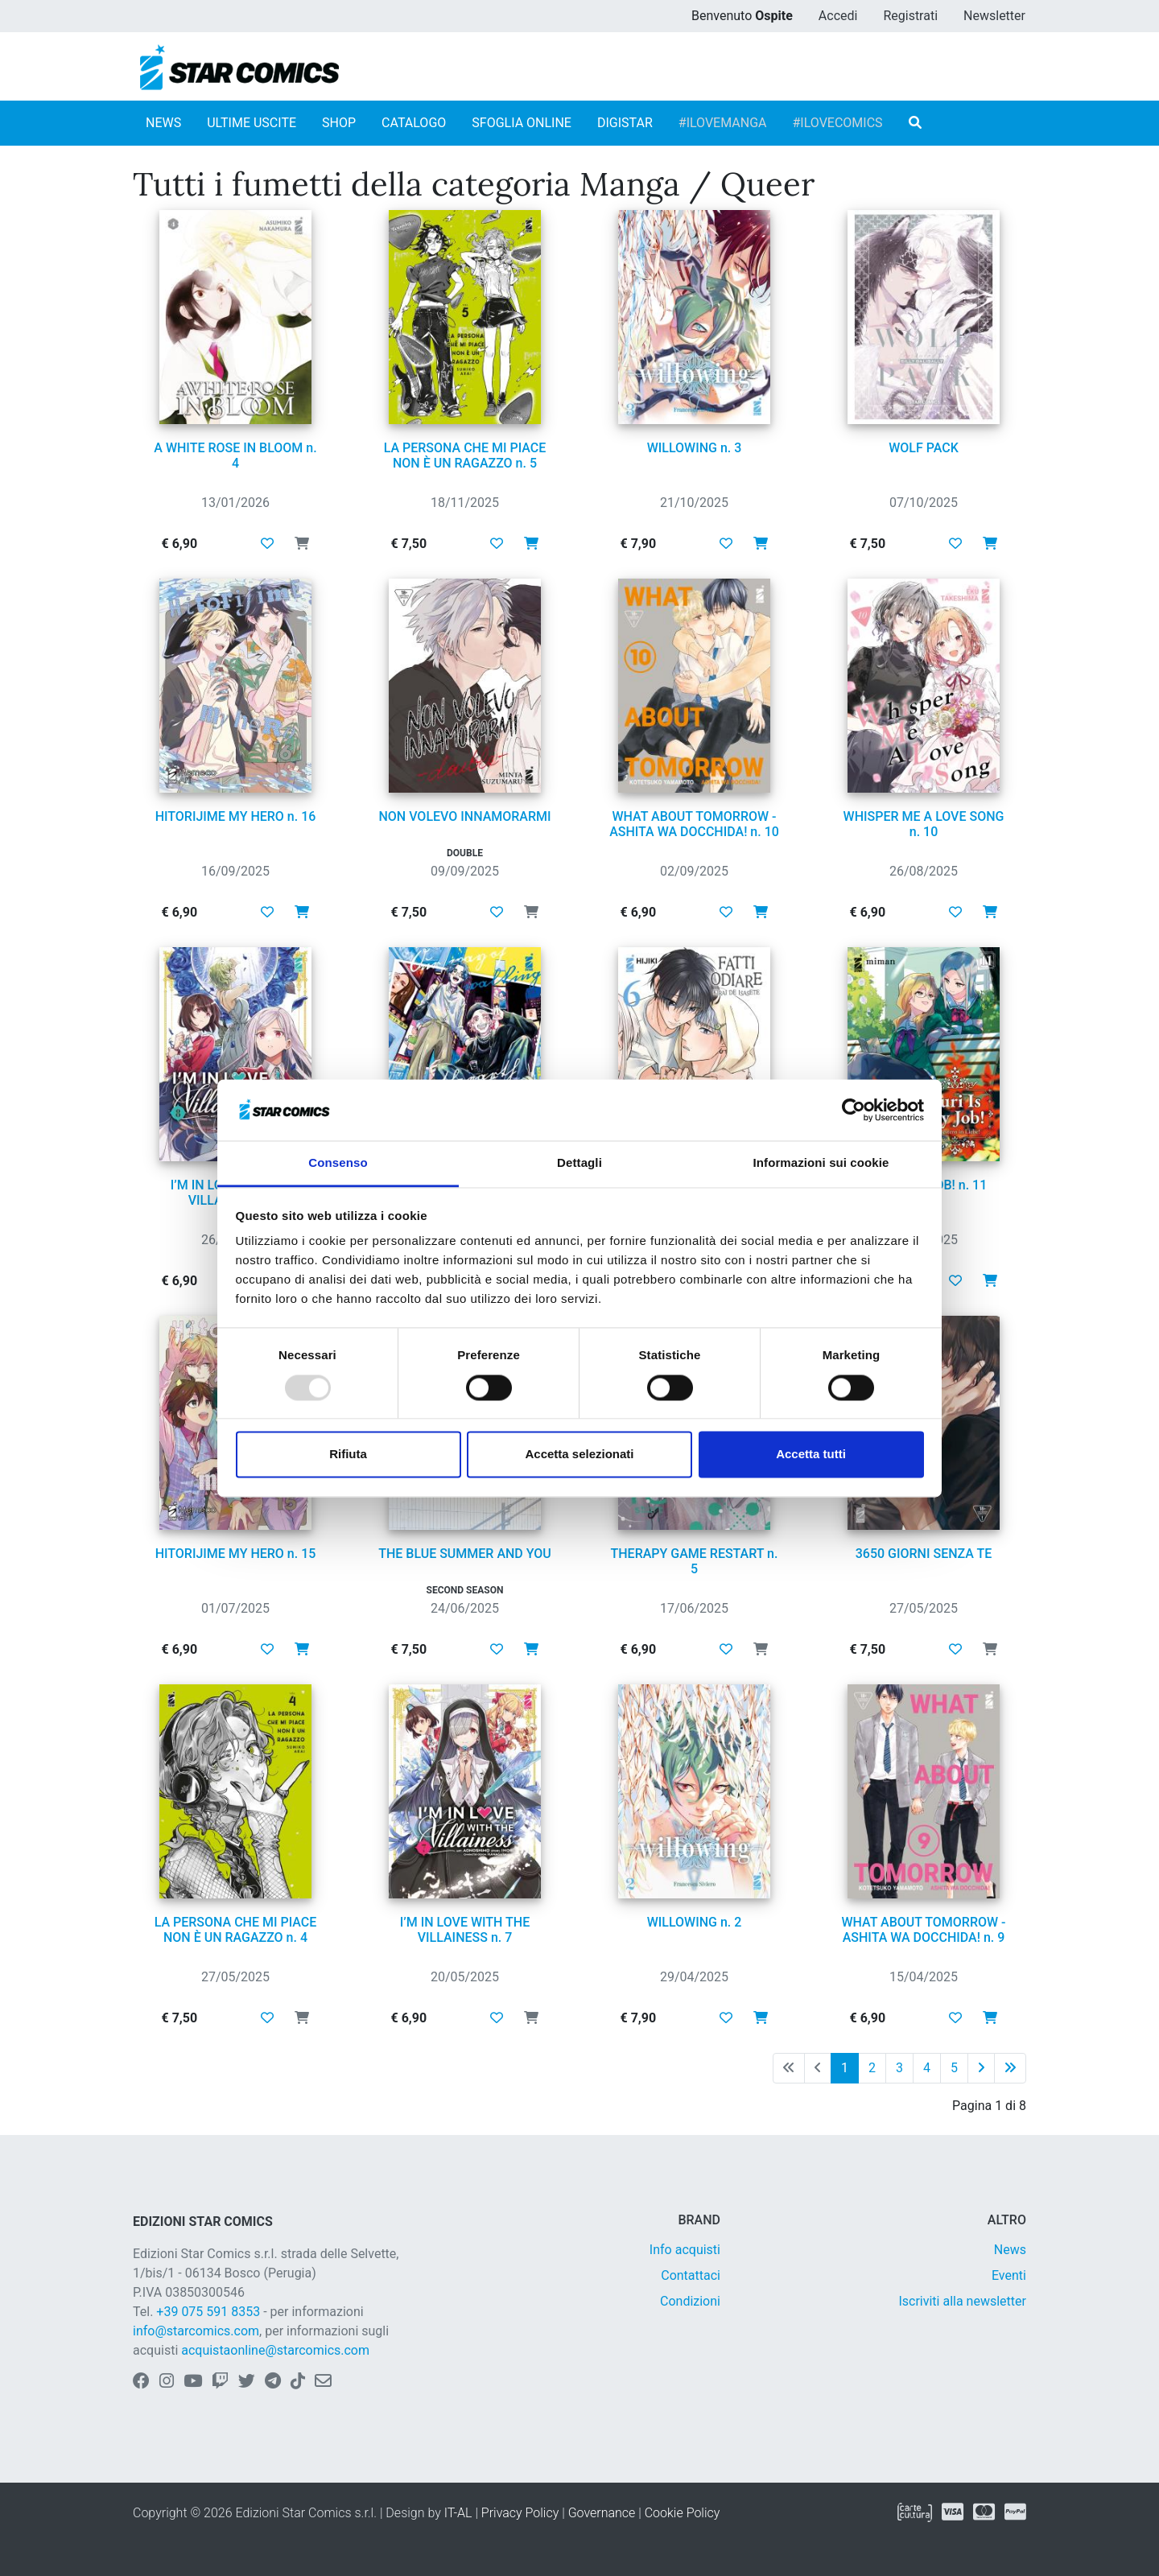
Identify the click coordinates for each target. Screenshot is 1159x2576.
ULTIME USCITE (251, 122)
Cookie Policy (682, 2512)
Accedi (838, 15)
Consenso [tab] (337, 1163)
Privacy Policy (520, 2512)
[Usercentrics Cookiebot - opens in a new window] (853, 1110)
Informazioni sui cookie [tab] (821, 1163)
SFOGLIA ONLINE (521, 122)
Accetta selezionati (579, 1454)
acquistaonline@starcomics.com (275, 2350)
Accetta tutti (811, 1454)
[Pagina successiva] (981, 2068)
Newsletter (994, 15)
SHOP (339, 122)
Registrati (910, 15)
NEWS (163, 122)
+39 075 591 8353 (208, 2311)
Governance (602, 2512)
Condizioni (690, 2301)
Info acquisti (685, 2249)
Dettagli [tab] (579, 1163)
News (1010, 2249)
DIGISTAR (625, 122)
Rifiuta (348, 1454)
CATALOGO (414, 122)
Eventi (1009, 2275)
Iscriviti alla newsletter (962, 2301)
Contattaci (690, 2275)
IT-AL (458, 2512)
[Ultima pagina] (1010, 2068)
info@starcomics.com (196, 2331)
